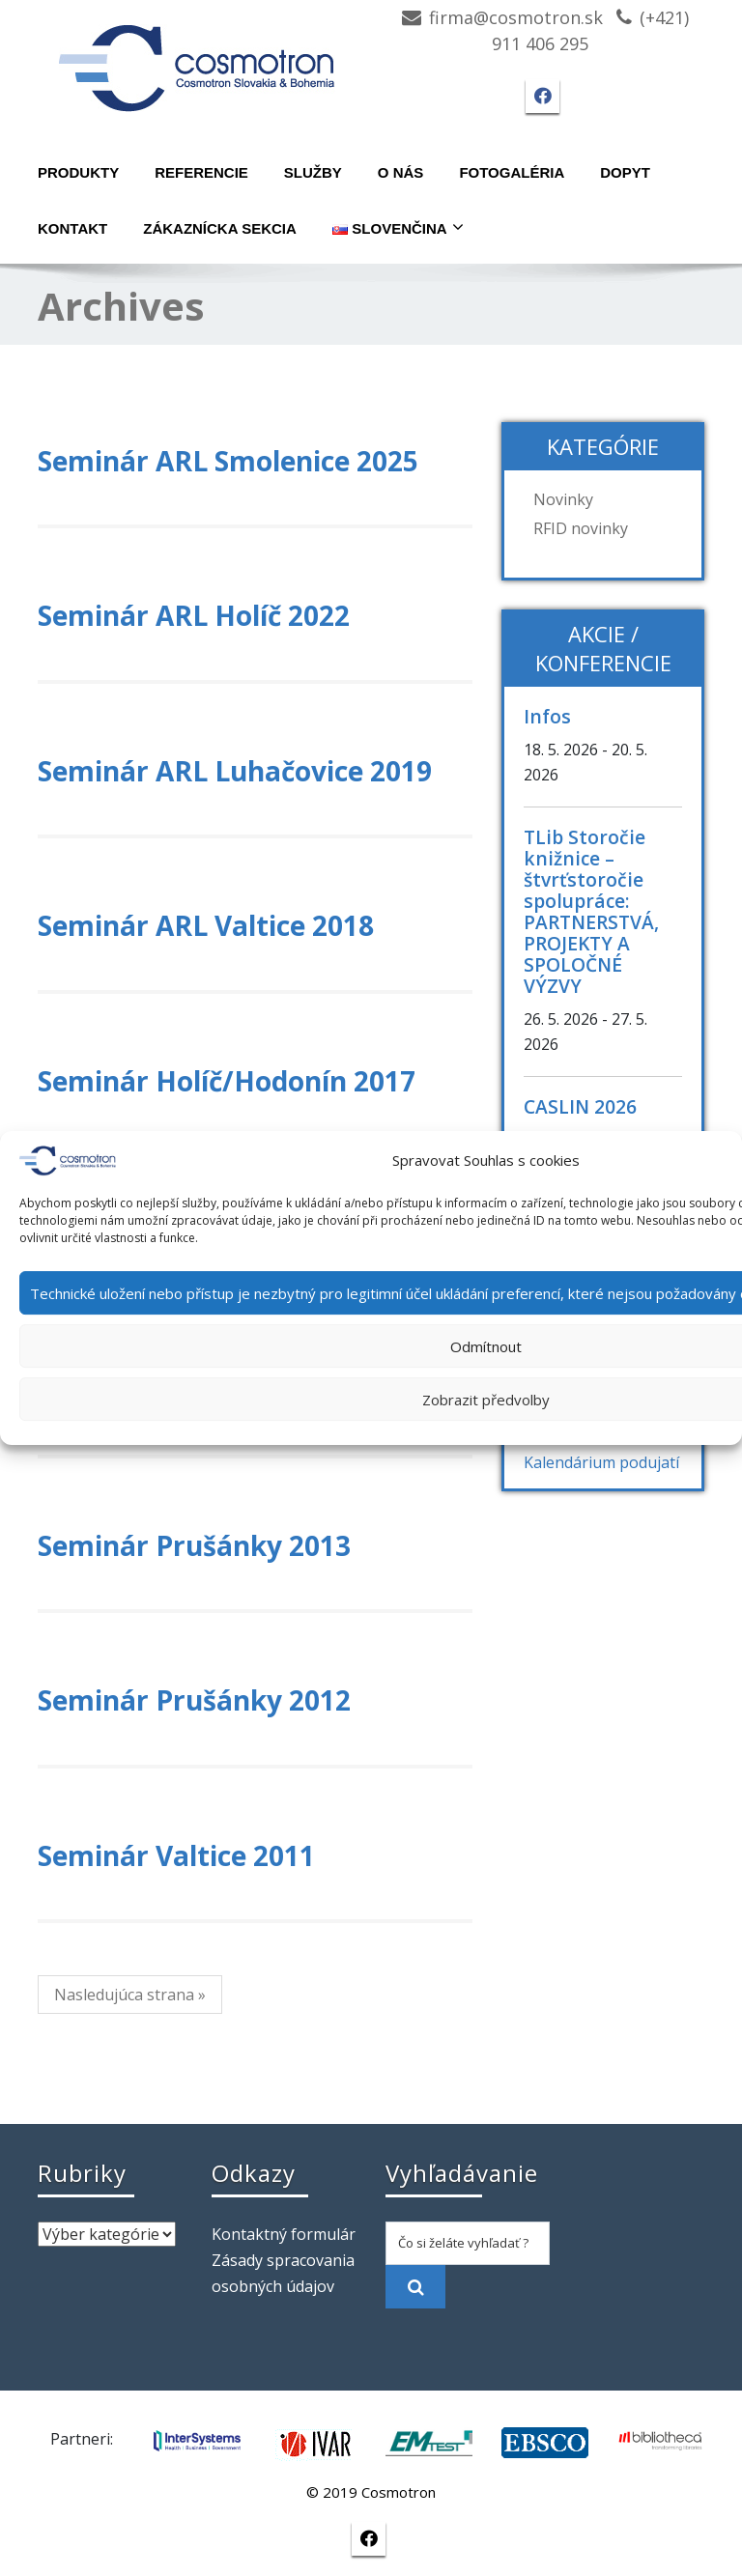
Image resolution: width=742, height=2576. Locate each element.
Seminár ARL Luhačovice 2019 (235, 770)
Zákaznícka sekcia (220, 228)
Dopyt (625, 172)
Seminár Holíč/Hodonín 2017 (226, 1080)
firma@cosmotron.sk (516, 17)
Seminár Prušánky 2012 (194, 1700)
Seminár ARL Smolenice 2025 (228, 460)
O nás (401, 172)
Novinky (563, 499)
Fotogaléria (511, 172)
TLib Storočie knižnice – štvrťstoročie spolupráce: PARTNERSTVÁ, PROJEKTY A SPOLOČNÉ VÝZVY (591, 911)
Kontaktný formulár (284, 2234)
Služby (313, 172)
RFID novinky (580, 528)
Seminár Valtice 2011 (176, 1855)
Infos (547, 716)
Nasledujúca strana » (130, 1994)
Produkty (78, 172)
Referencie (201, 172)
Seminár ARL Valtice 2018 (206, 925)
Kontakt (72, 228)
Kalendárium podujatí (601, 1462)
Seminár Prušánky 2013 (194, 1545)
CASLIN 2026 (580, 1106)
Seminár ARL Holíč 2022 (194, 615)
